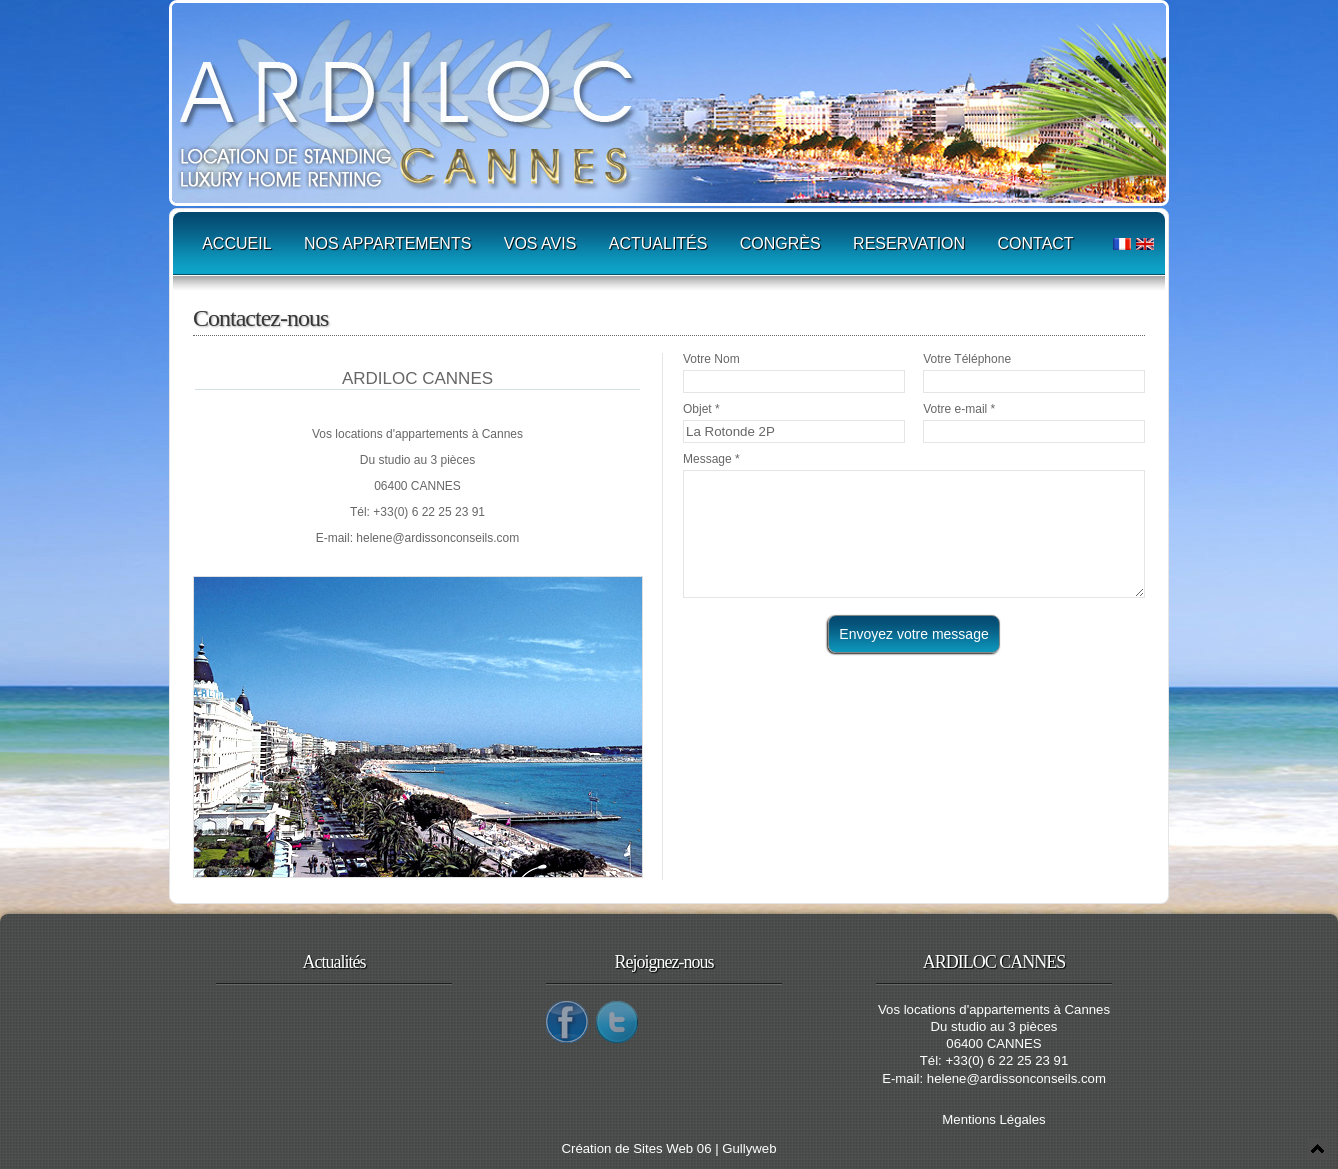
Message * (711, 459)
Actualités (658, 243)
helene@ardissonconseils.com (437, 538)
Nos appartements (387, 243)
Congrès (780, 243)
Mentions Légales (993, 1119)
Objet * (701, 409)
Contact (1036, 243)
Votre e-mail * (959, 409)
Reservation (909, 243)
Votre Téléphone (967, 359)
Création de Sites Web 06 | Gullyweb (668, 1148)
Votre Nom (711, 359)
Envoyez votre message (913, 634)
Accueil (236, 243)
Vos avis (540, 243)
